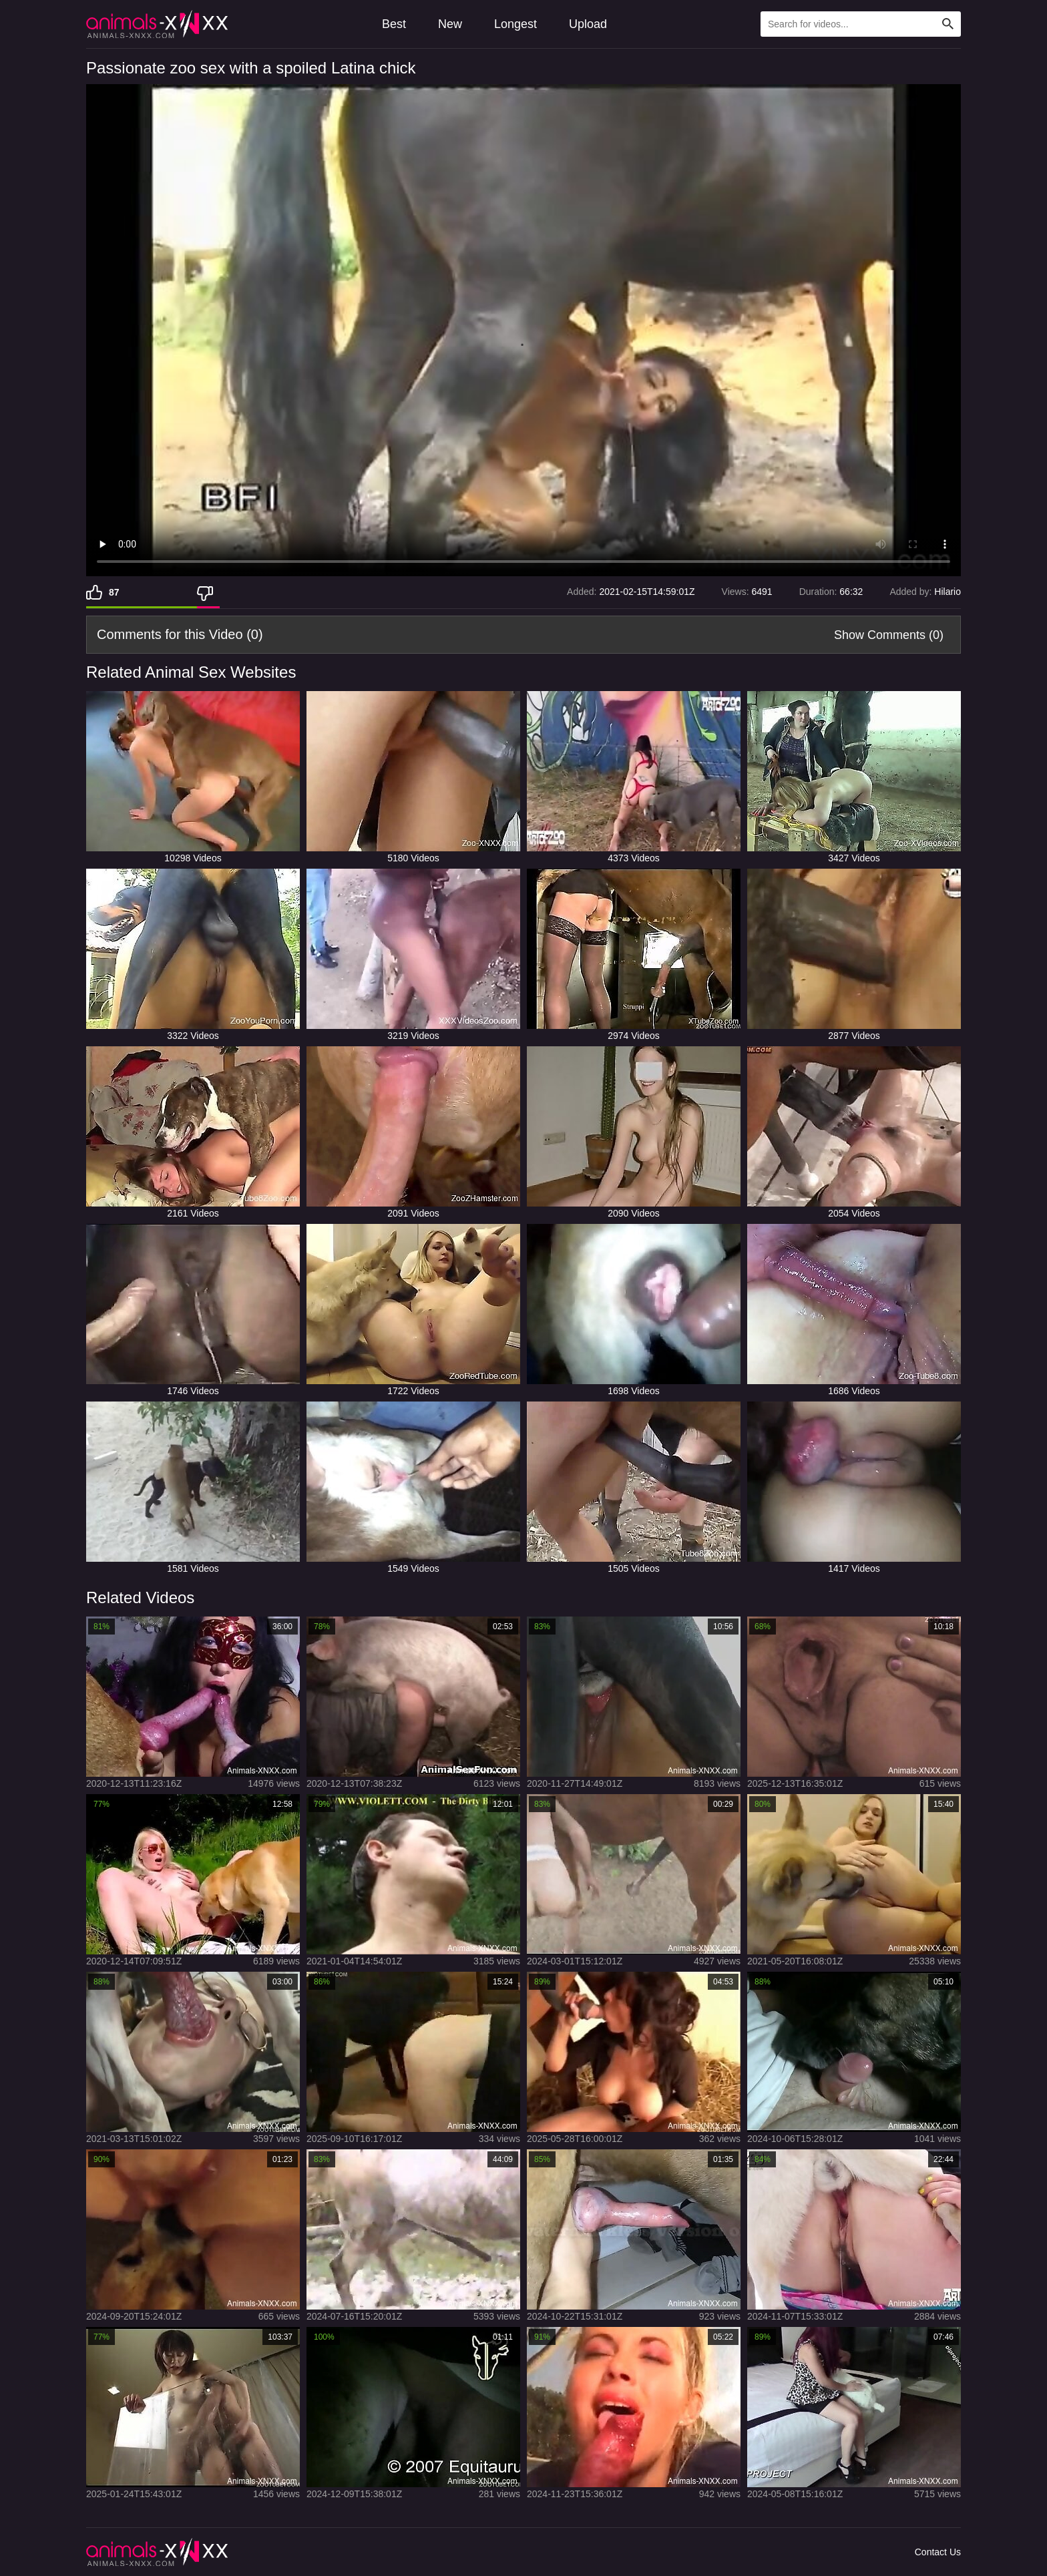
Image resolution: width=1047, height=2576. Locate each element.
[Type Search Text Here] (861, 24)
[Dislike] (208, 592)
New (450, 24)
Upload (588, 24)
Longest (515, 24)
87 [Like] (114, 592)
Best (394, 24)
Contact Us (938, 2552)
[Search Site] (948, 24)
